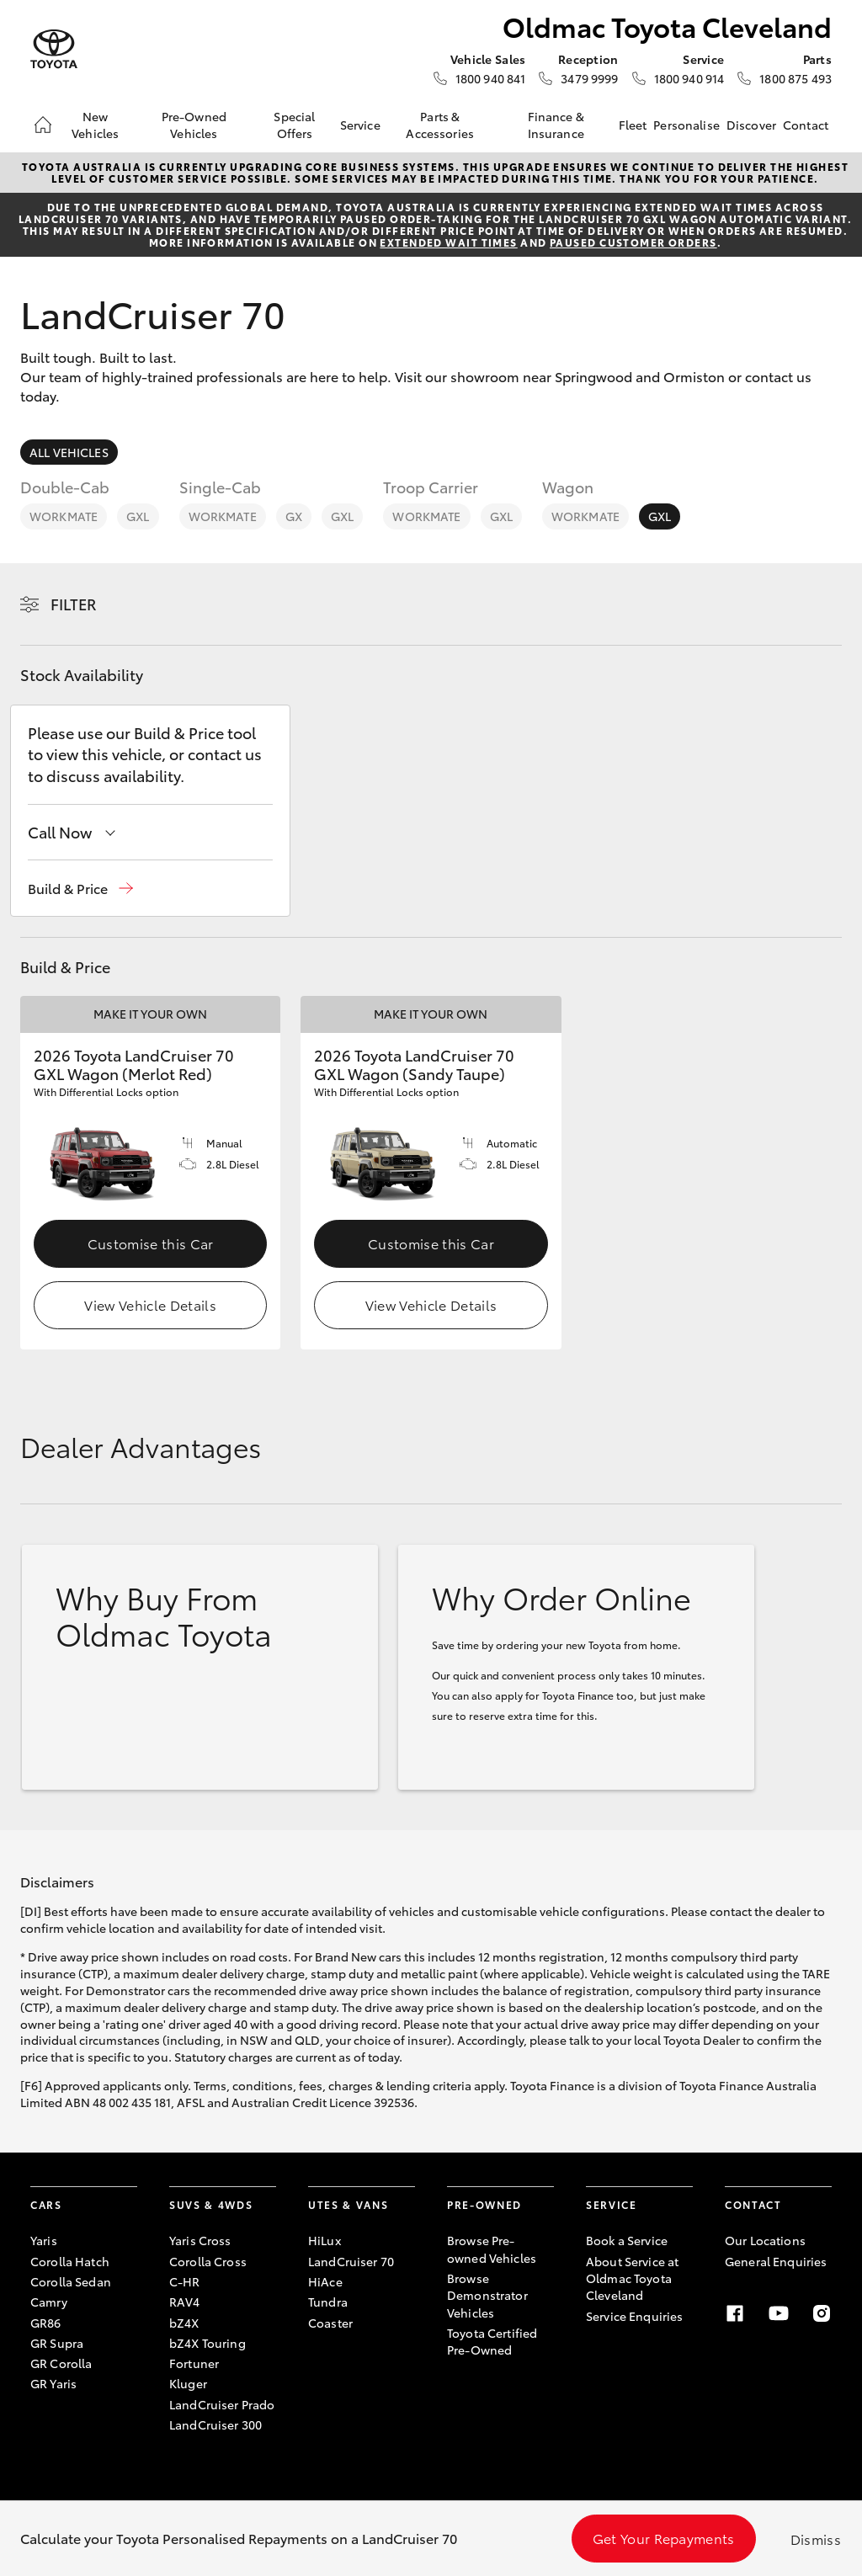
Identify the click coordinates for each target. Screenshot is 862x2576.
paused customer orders (633, 242)
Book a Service (627, 2240)
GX (293, 516)
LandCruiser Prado (221, 2404)
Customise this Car (151, 1243)
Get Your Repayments (664, 2537)
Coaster (330, 2322)
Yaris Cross (200, 2240)
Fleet (633, 124)
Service (360, 124)
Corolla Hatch (69, 2261)
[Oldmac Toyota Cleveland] (53, 49)
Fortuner (194, 2363)
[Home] (43, 124)
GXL (137, 516)
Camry (48, 2301)
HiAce (325, 2281)
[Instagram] (821, 2313)
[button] (80, 888)
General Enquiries (776, 2261)
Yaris (43, 2240)
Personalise (686, 124)
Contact (805, 124)
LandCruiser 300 (215, 2424)
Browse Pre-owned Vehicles (491, 2248)
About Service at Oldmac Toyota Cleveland (632, 2278)
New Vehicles (95, 124)
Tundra (328, 2301)
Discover (751, 124)
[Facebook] (735, 2313)
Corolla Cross (208, 2261)
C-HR (184, 2281)
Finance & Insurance (556, 124)
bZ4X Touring (207, 2342)
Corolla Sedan (70, 2281)
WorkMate (63, 516)
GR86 (45, 2322)
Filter (74, 604)
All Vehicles (69, 452)
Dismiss (815, 2538)
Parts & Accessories (440, 124)
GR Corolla (61, 2363)
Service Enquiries (634, 2315)
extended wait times (448, 242)
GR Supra (56, 2342)
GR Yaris (53, 2383)
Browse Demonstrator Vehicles (487, 2295)
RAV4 (184, 2301)
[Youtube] (779, 2313)
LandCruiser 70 (351, 2261)
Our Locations (765, 2240)
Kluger (188, 2383)
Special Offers (294, 124)
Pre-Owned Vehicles (194, 124)
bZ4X (184, 2322)
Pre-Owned (484, 2204)
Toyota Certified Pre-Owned (492, 2341)
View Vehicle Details (150, 1304)
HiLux (324, 2240)
